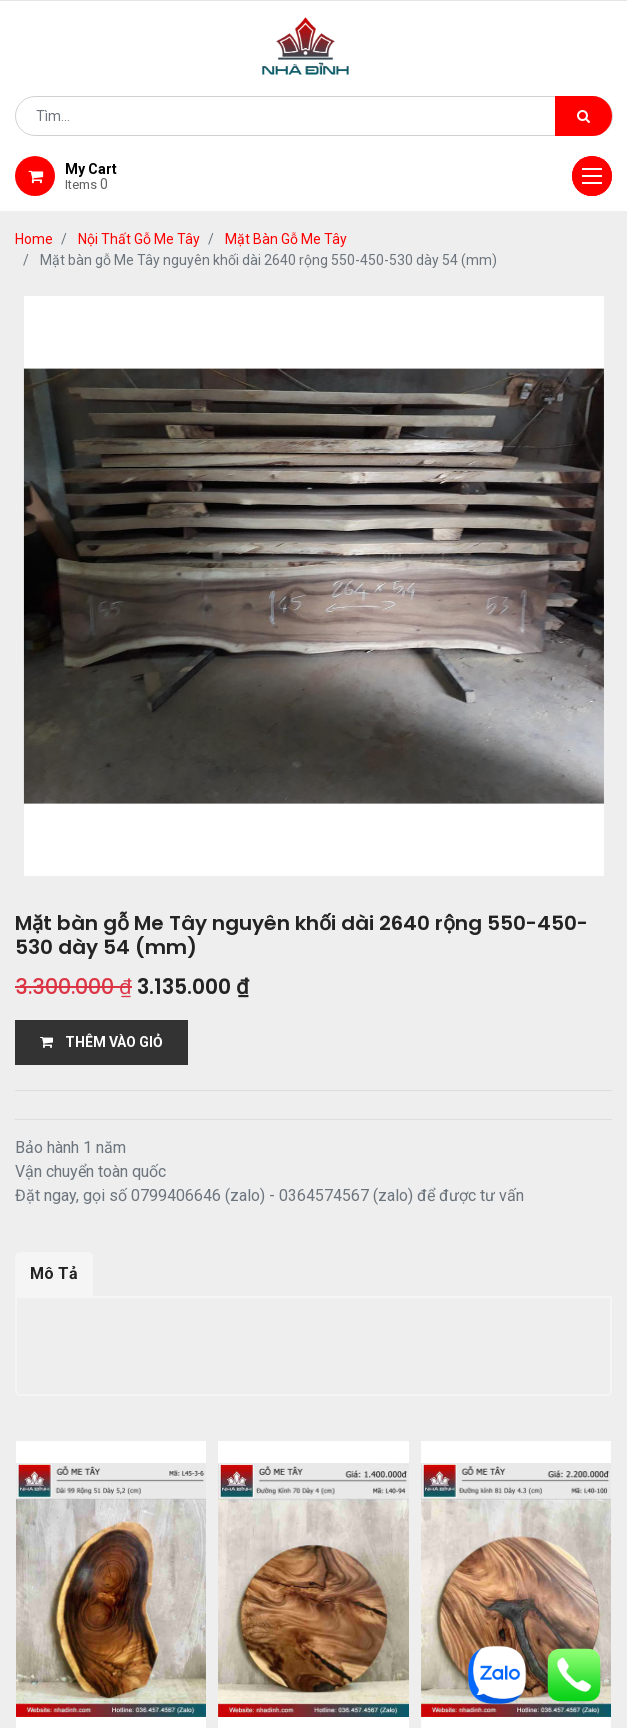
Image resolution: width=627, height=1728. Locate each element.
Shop (241, 1550)
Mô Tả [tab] (54, 1273)
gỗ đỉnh (314, 1575)
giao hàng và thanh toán (388, 1550)
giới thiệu (151, 1550)
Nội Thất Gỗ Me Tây (139, 239)
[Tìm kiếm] (583, 116)
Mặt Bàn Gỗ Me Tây (286, 239)
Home (34, 239)
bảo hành (552, 1550)
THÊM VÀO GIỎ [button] (101, 1042)
